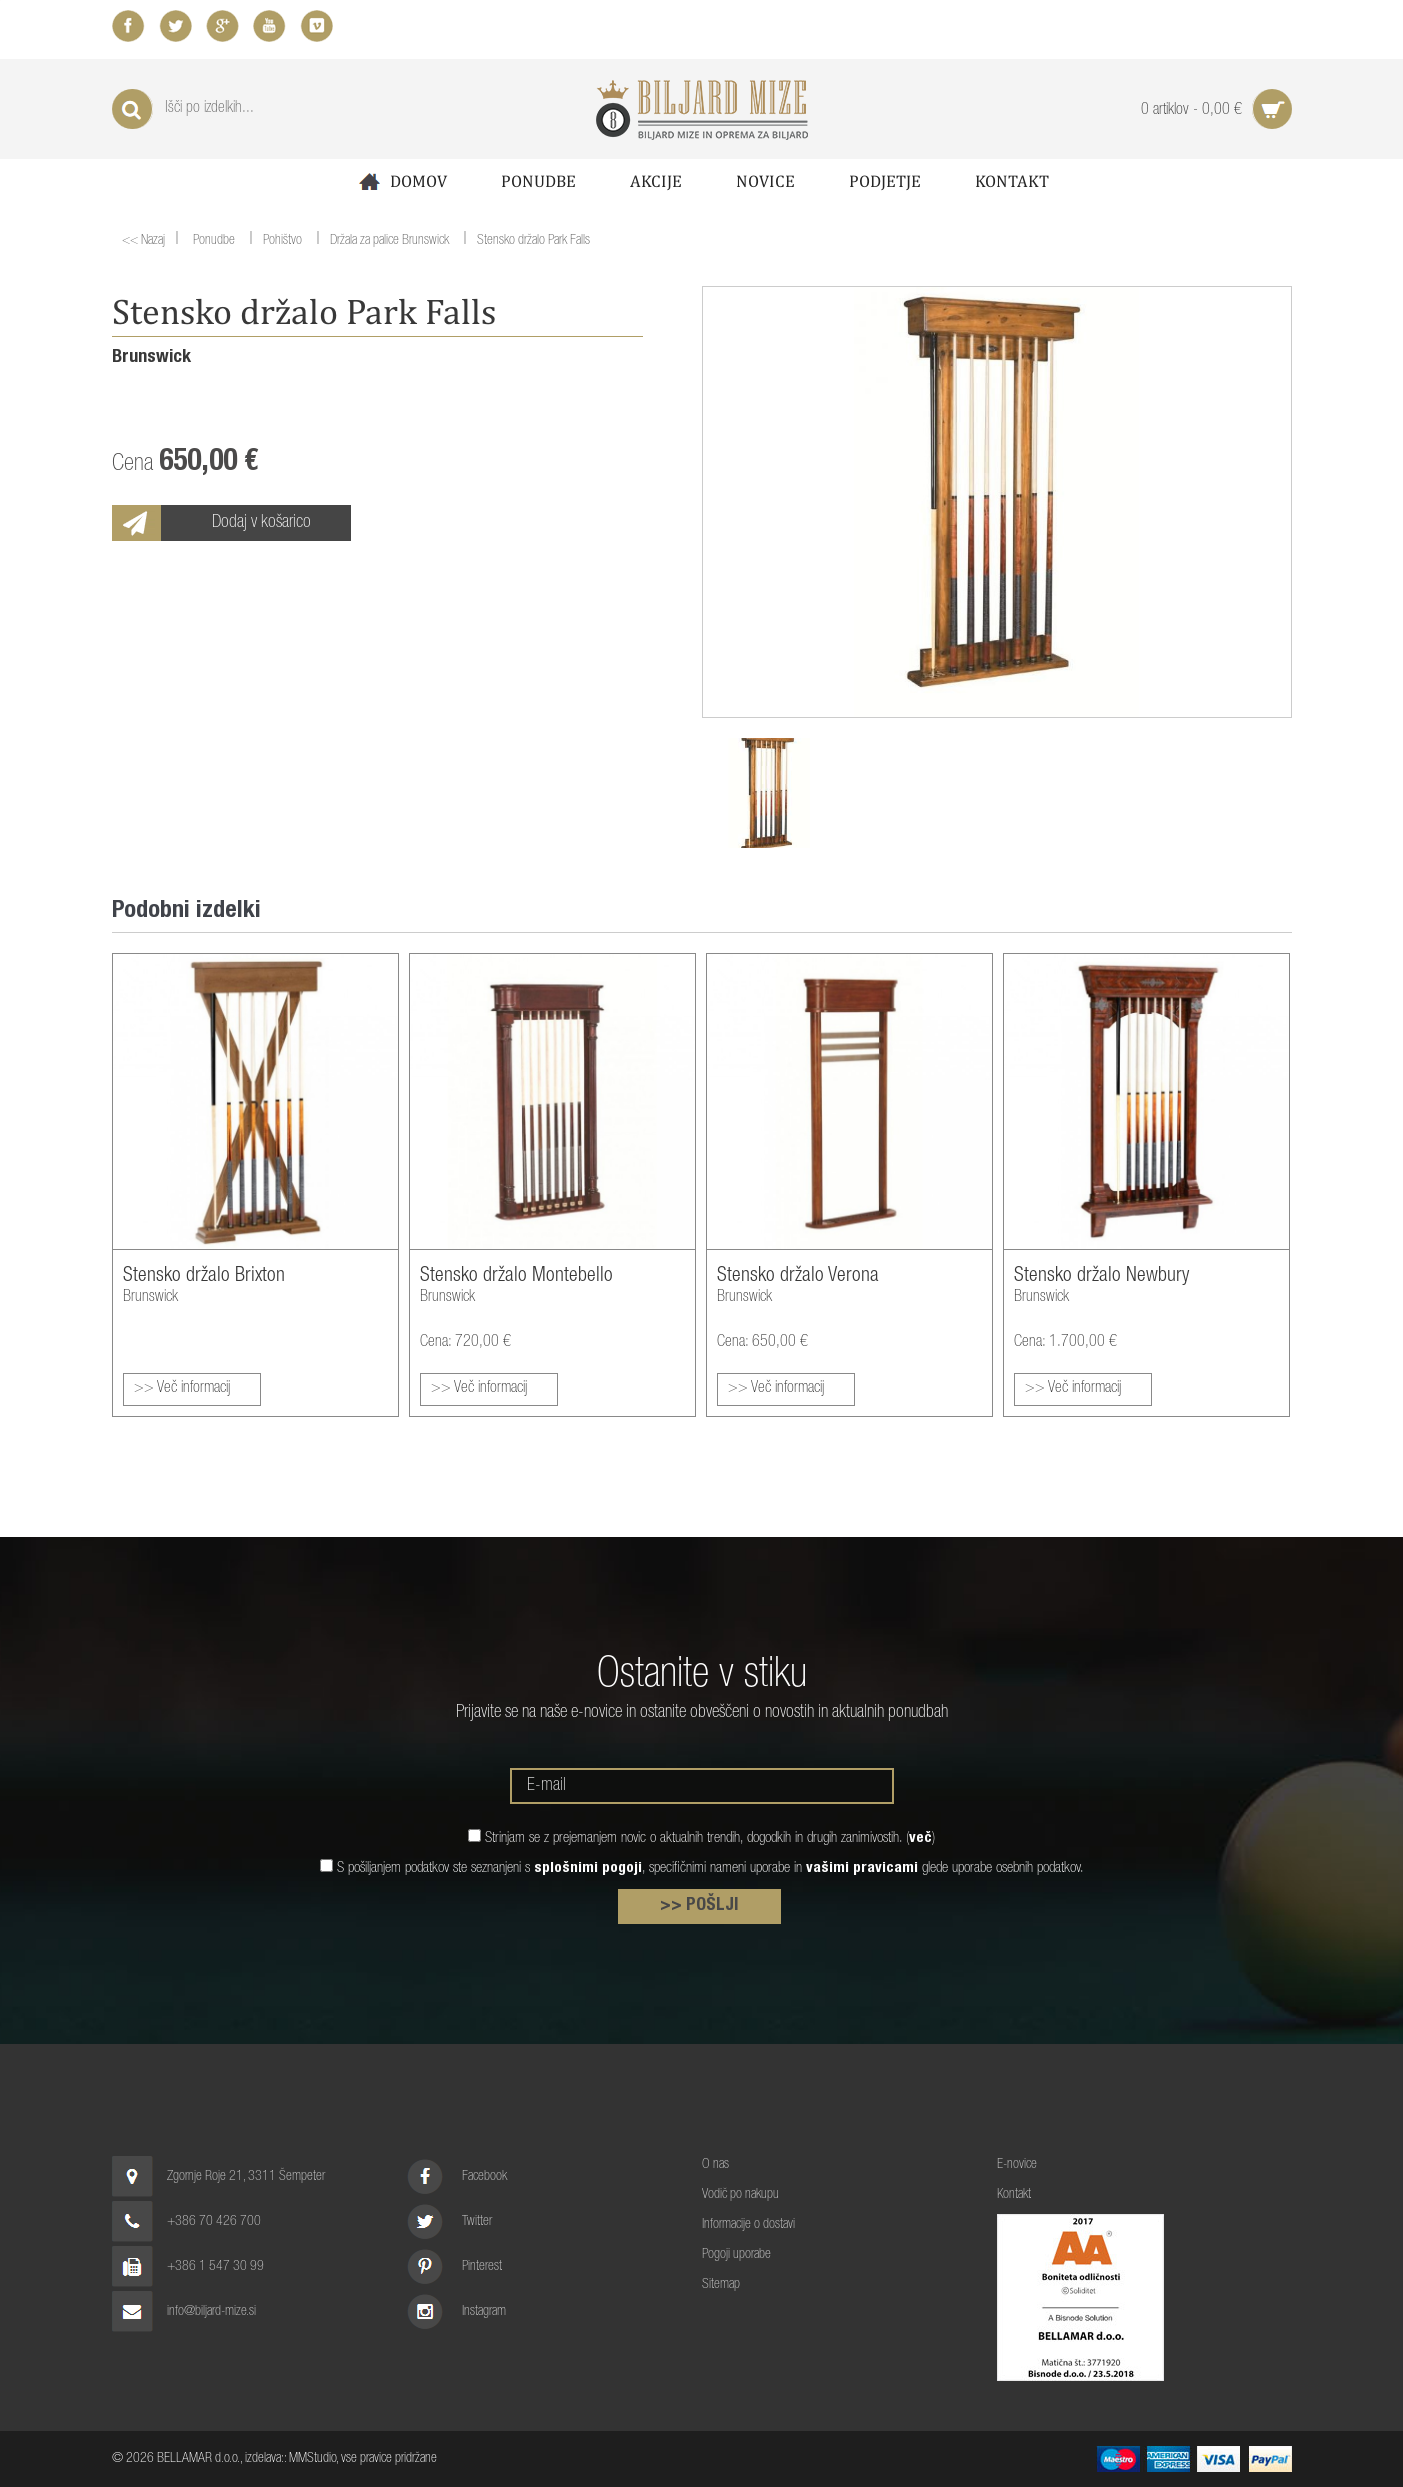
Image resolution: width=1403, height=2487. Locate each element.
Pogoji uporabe (736, 2255)
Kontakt (1012, 181)
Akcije (656, 181)
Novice (765, 181)
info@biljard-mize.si (211, 2312)
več (920, 1838)
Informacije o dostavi (748, 2225)
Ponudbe (538, 181)
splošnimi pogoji (588, 1868)
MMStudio (312, 2459)
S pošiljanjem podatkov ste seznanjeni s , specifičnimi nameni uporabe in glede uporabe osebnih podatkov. (710, 1868)
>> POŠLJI (699, 1906)
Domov (401, 181)
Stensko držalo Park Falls (533, 242)
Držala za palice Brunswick (389, 242)
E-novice (1017, 2165)
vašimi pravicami (862, 1868)
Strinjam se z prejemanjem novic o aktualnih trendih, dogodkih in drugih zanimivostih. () (710, 1838)
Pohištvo (282, 242)
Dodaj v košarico (261, 523)
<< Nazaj (143, 241)
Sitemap (721, 2285)
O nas (715, 2165)
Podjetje (885, 181)
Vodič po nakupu (740, 2195)
